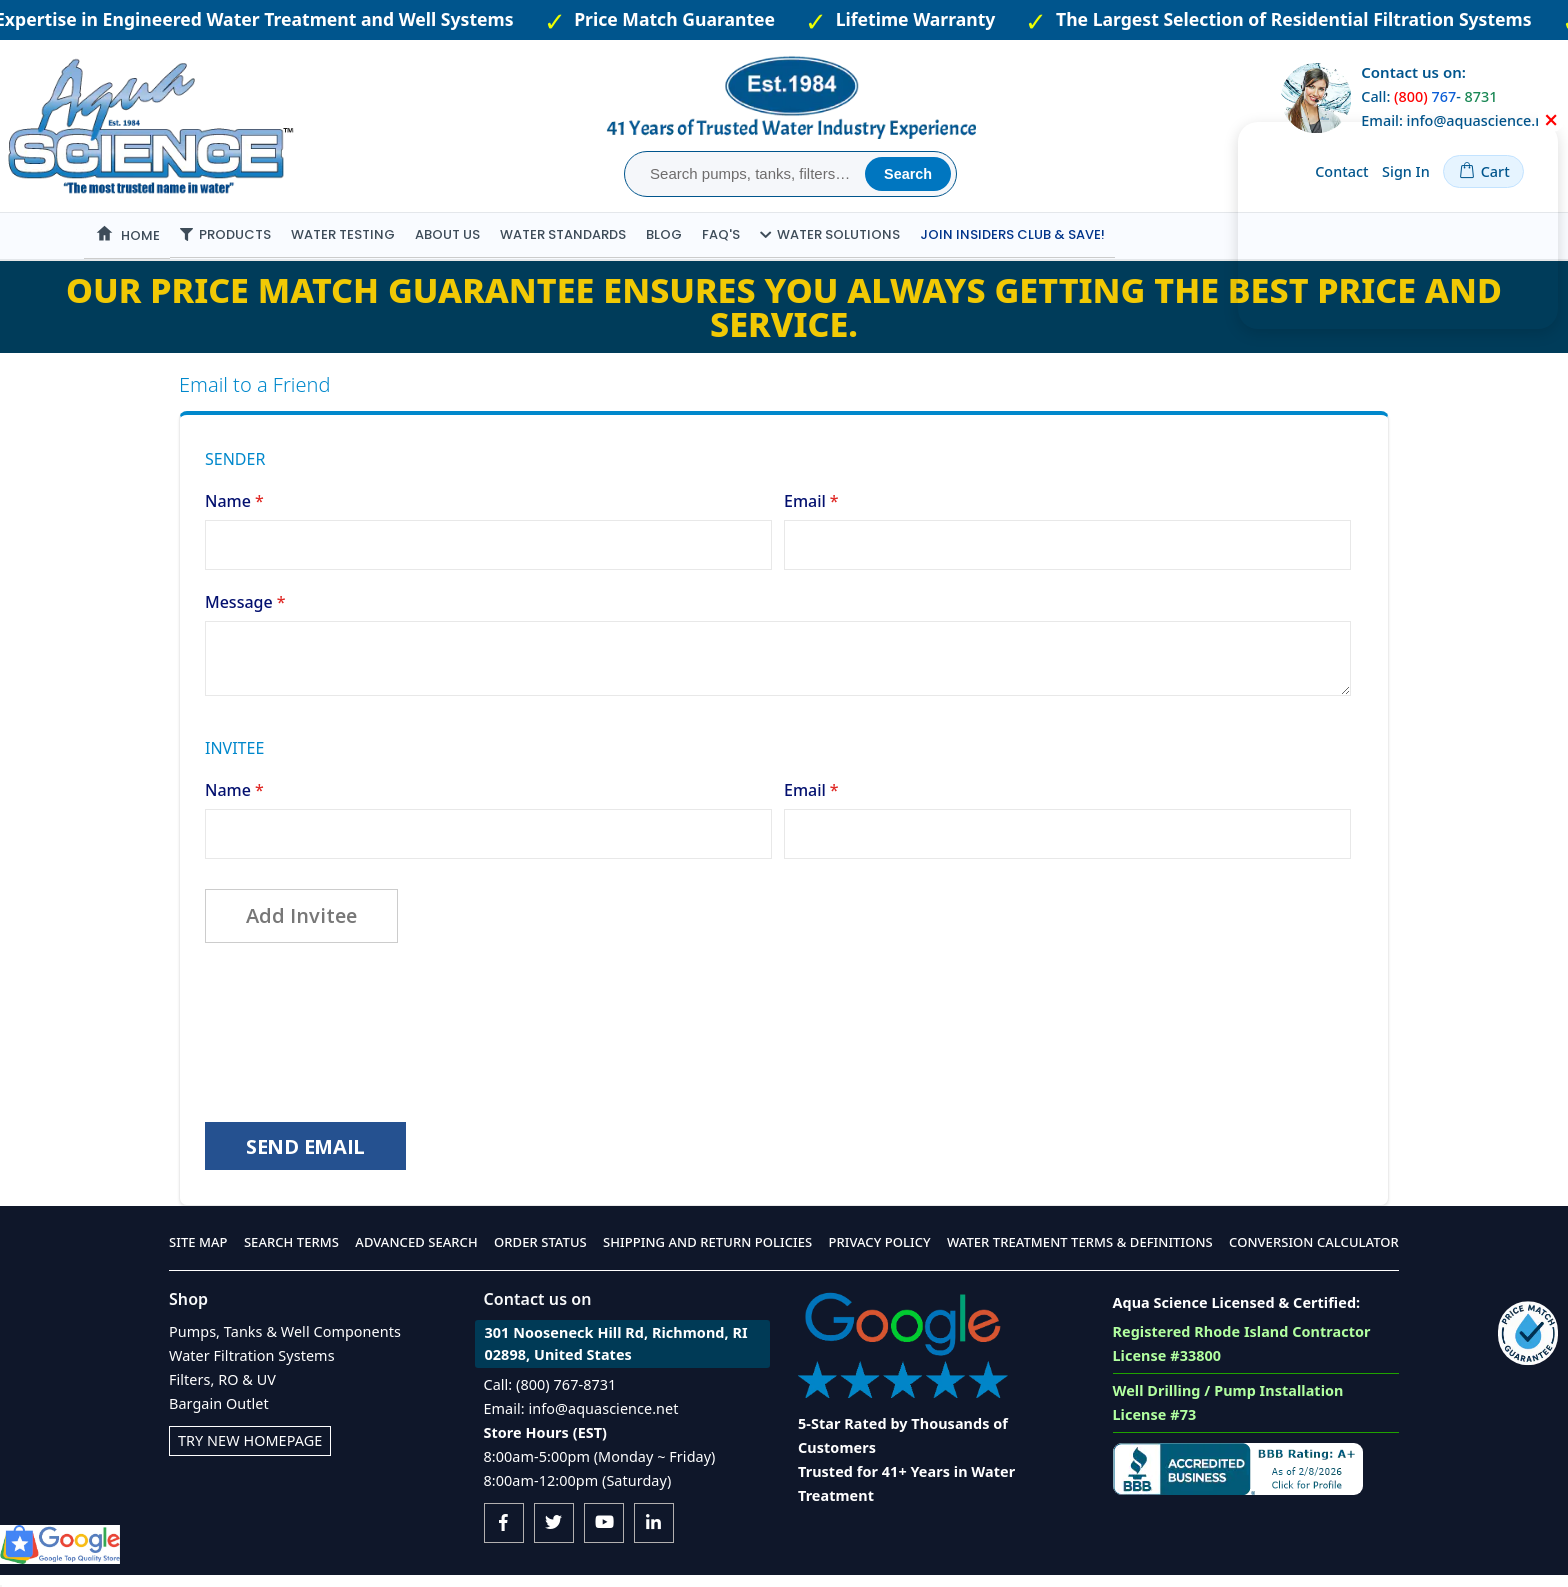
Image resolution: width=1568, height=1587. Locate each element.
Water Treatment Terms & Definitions (1080, 1254)
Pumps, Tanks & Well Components (285, 1343)
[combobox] (747, 174)
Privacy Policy (880, 1254)
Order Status (540, 1254)
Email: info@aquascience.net (581, 1420)
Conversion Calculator (1314, 1254)
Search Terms (291, 1254)
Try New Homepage (250, 1452)
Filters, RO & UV (222, 1391)
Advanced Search (416, 1254)
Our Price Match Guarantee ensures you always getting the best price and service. (784, 307)
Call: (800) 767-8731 (550, 1396)
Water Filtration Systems (252, 1367)
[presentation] (357, 1031)
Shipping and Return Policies (707, 1254)
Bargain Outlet (219, 1415)
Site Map (198, 1254)
